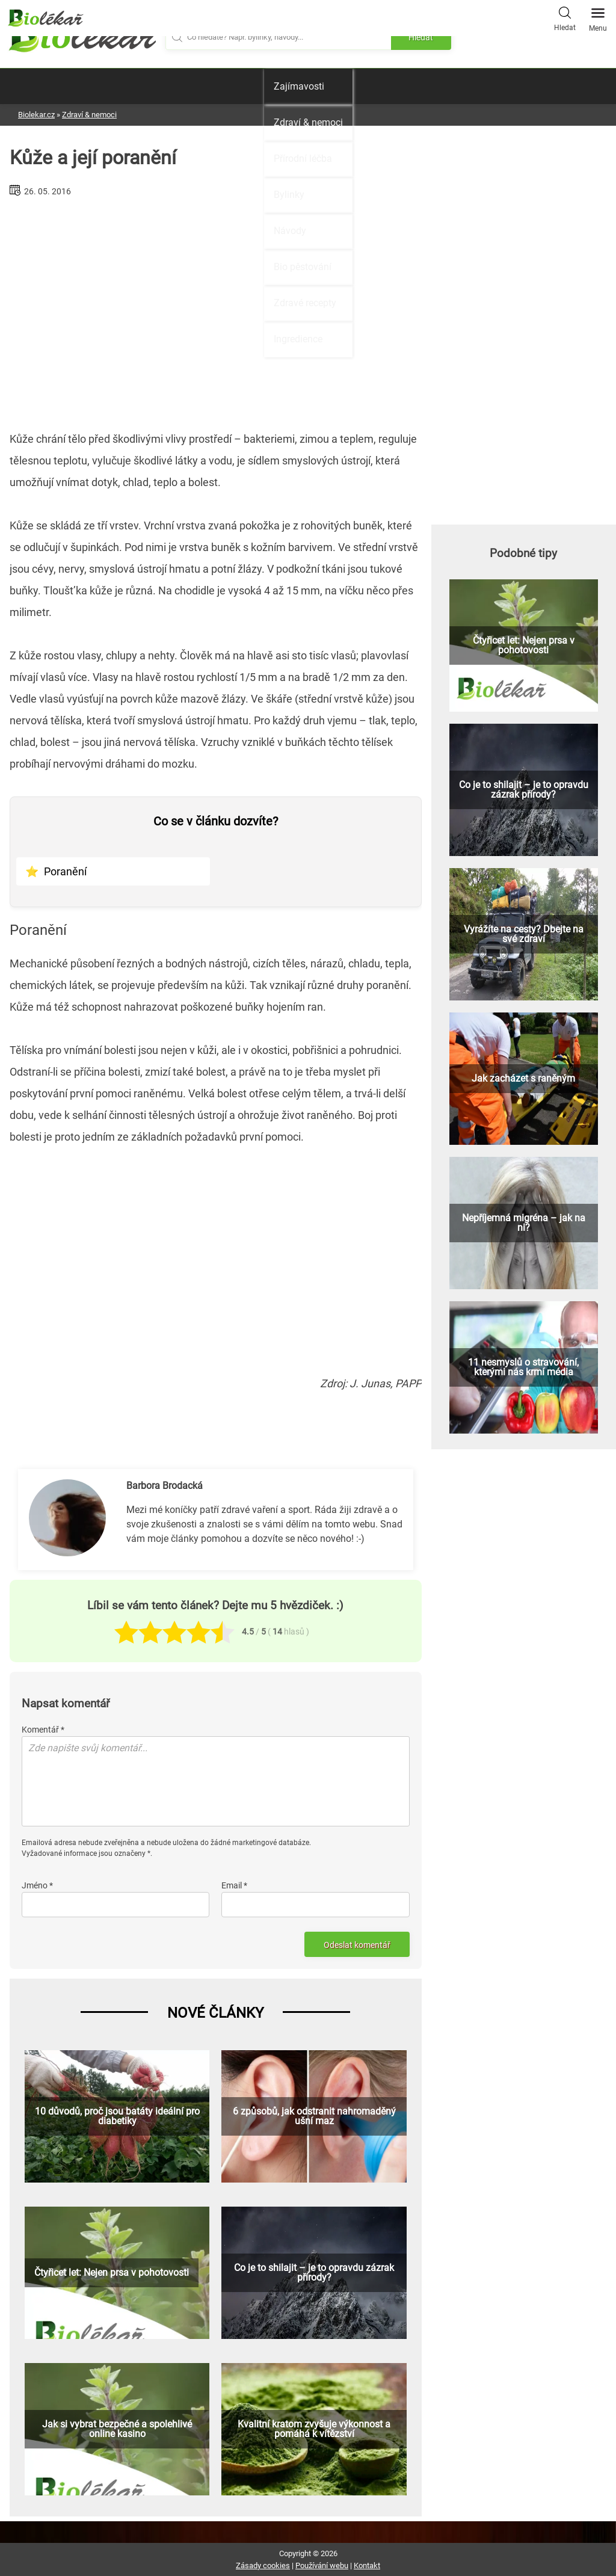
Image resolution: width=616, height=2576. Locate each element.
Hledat (565, 17)
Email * (234, 1885)
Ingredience (298, 339)
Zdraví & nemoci (308, 122)
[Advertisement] (216, 309)
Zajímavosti (299, 86)
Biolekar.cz (36, 114)
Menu (598, 16)
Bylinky (289, 194)
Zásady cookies (263, 2565)
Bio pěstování (302, 267)
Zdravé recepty (305, 303)
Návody (290, 230)
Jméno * (37, 1885)
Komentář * (43, 1729)
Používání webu (321, 2565)
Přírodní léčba (303, 158)
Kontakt (367, 2565)
